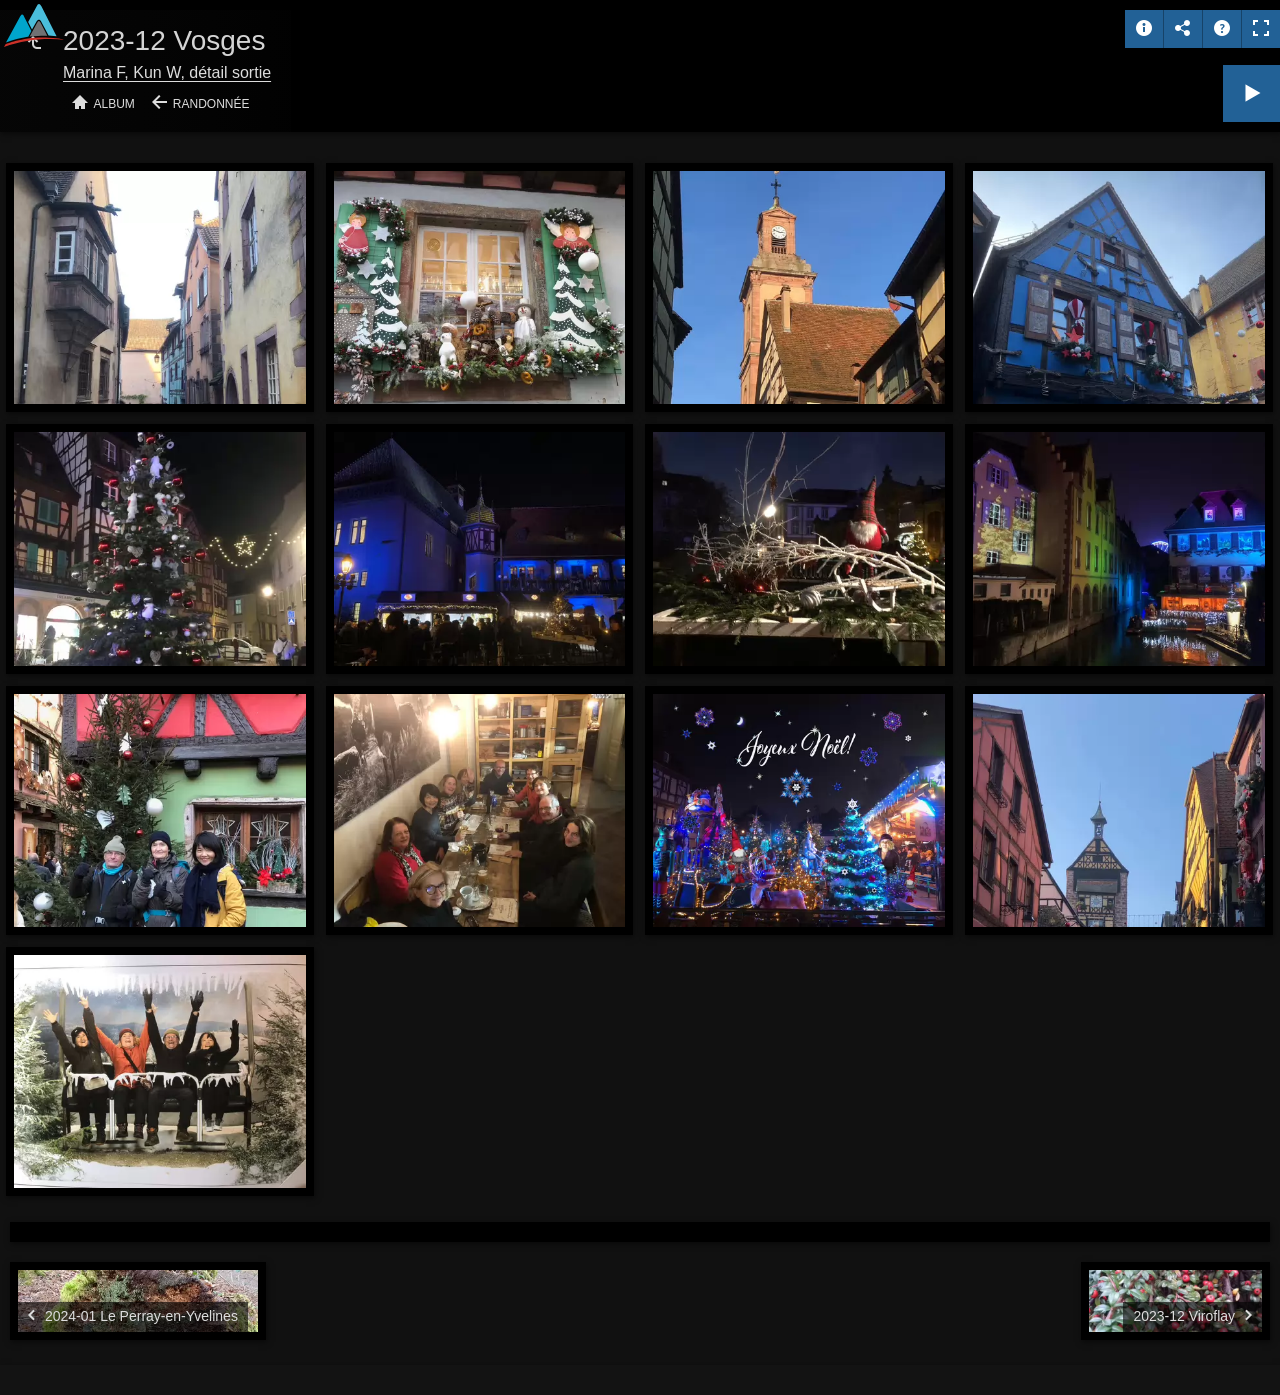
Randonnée (211, 104)
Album (114, 104)
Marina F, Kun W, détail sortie (167, 72)
